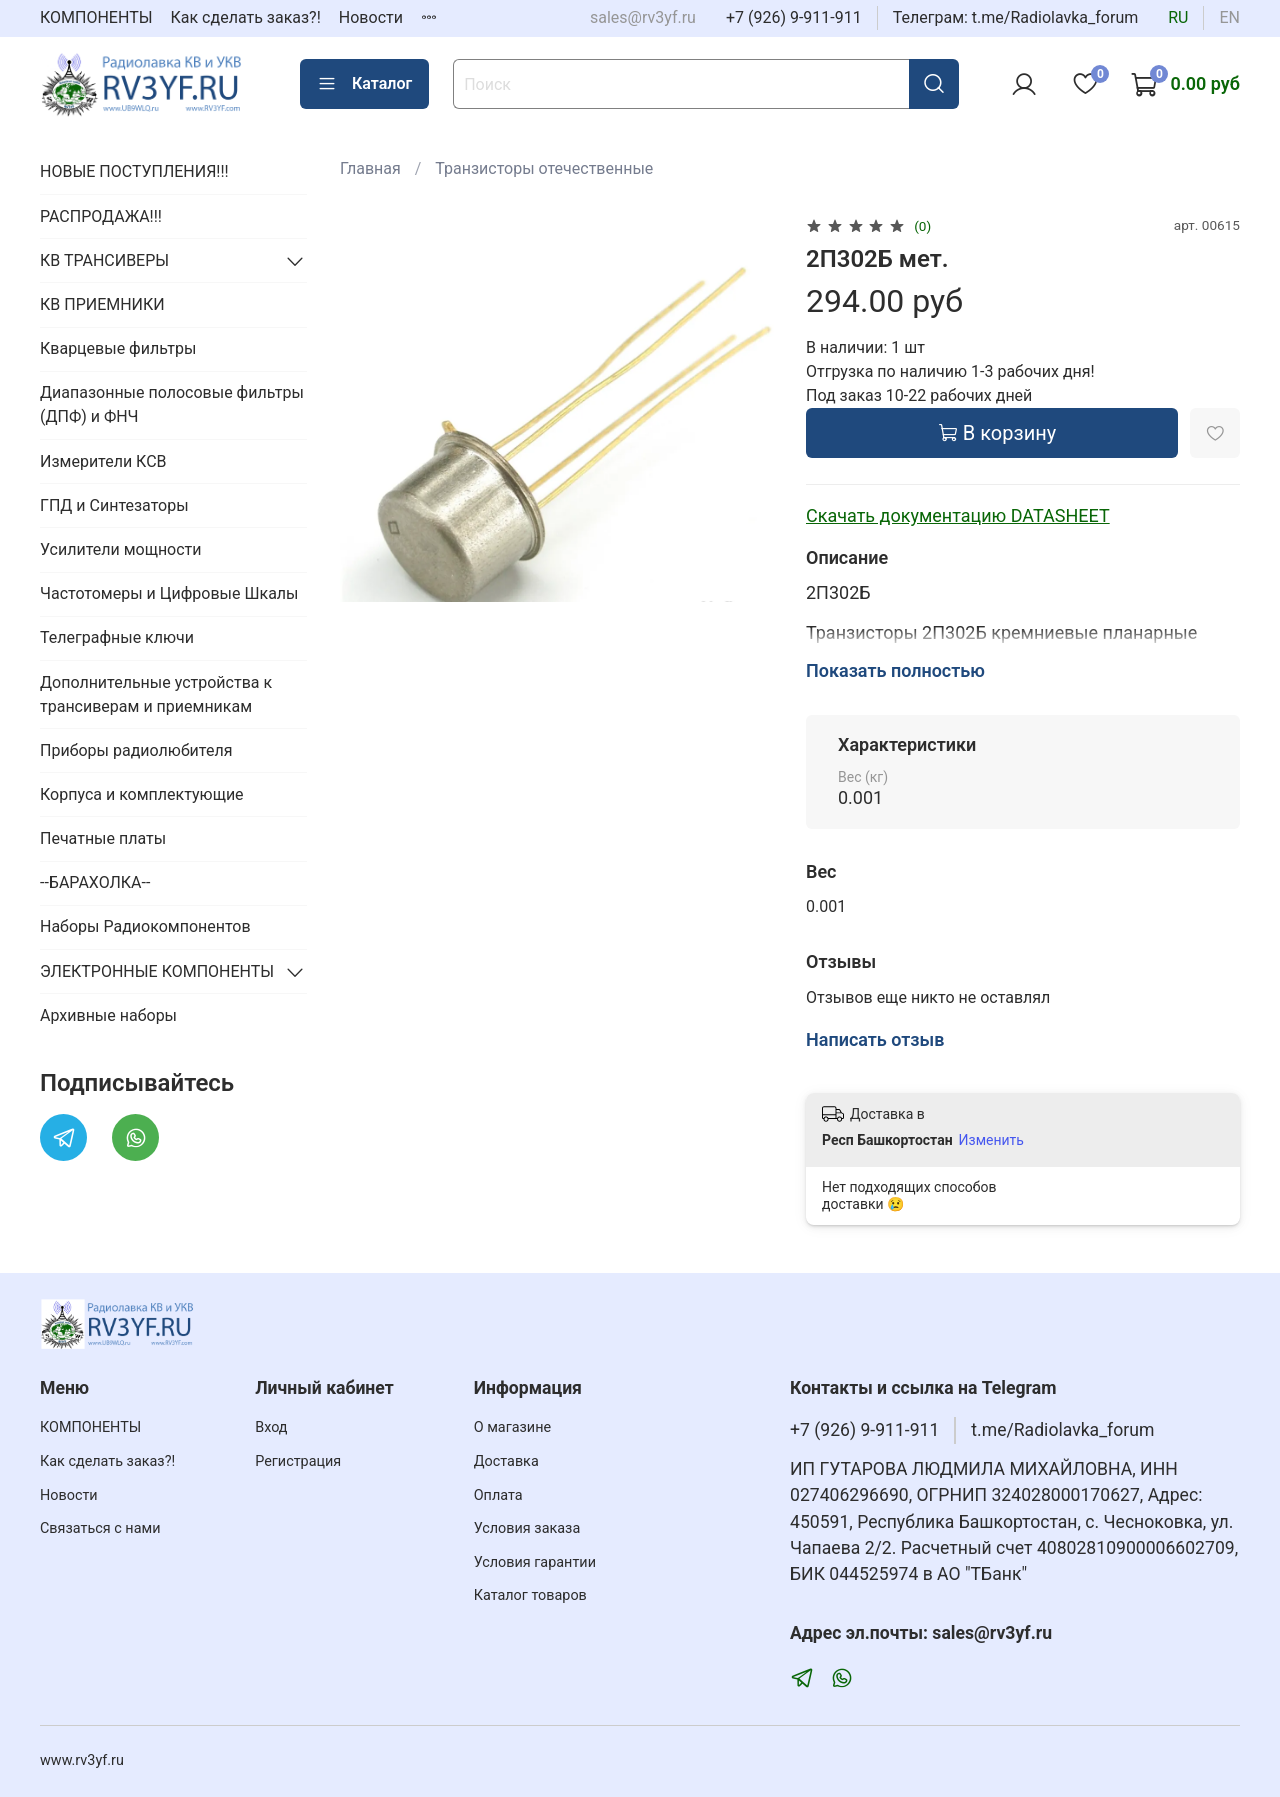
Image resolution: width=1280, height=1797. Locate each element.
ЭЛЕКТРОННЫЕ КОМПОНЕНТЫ (157, 971)
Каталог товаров (530, 1595)
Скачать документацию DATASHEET (958, 515)
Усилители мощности (121, 549)
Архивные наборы (108, 1015)
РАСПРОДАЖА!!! (101, 216)
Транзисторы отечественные (544, 168)
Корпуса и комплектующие (142, 794)
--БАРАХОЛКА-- (95, 882)
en (1229, 17)
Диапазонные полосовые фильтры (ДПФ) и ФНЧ (172, 404)
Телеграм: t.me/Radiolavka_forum (1016, 17)
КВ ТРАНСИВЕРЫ (104, 260)
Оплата (498, 1495)
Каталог (364, 84)
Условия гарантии (535, 1562)
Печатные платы (103, 838)
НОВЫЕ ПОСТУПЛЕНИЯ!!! (134, 171)
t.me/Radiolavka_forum (1062, 1430)
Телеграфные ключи (117, 637)
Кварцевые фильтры (118, 348)
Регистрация (298, 1461)
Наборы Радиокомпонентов (145, 926)
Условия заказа (527, 1528)
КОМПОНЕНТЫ (96, 17)
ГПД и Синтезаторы (114, 505)
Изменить (991, 1140)
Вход (271, 1427)
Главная (370, 168)
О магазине (512, 1427)
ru (1178, 17)
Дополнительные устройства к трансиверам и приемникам (156, 694)
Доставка (506, 1461)
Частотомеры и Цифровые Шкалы (169, 593)
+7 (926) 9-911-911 (794, 17)
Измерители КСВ (103, 461)
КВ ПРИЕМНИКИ (102, 304)
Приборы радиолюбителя (136, 750)
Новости (371, 17)
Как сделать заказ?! (246, 17)
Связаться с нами (100, 1528)
